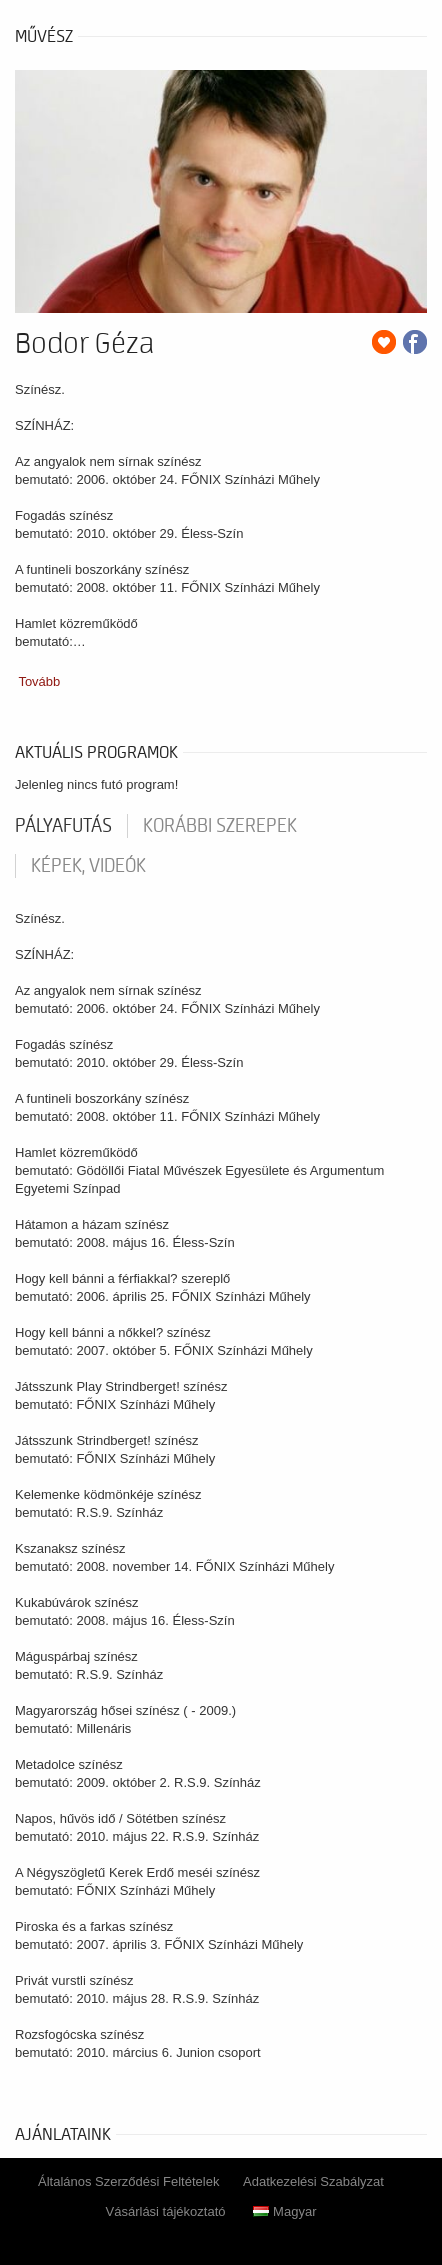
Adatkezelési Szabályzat (313, 2181)
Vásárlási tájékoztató (166, 2211)
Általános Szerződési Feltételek (128, 2181)
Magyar (284, 2211)
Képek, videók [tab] (88, 866)
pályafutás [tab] (63, 826)
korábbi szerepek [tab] (220, 826)
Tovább (39, 681)
